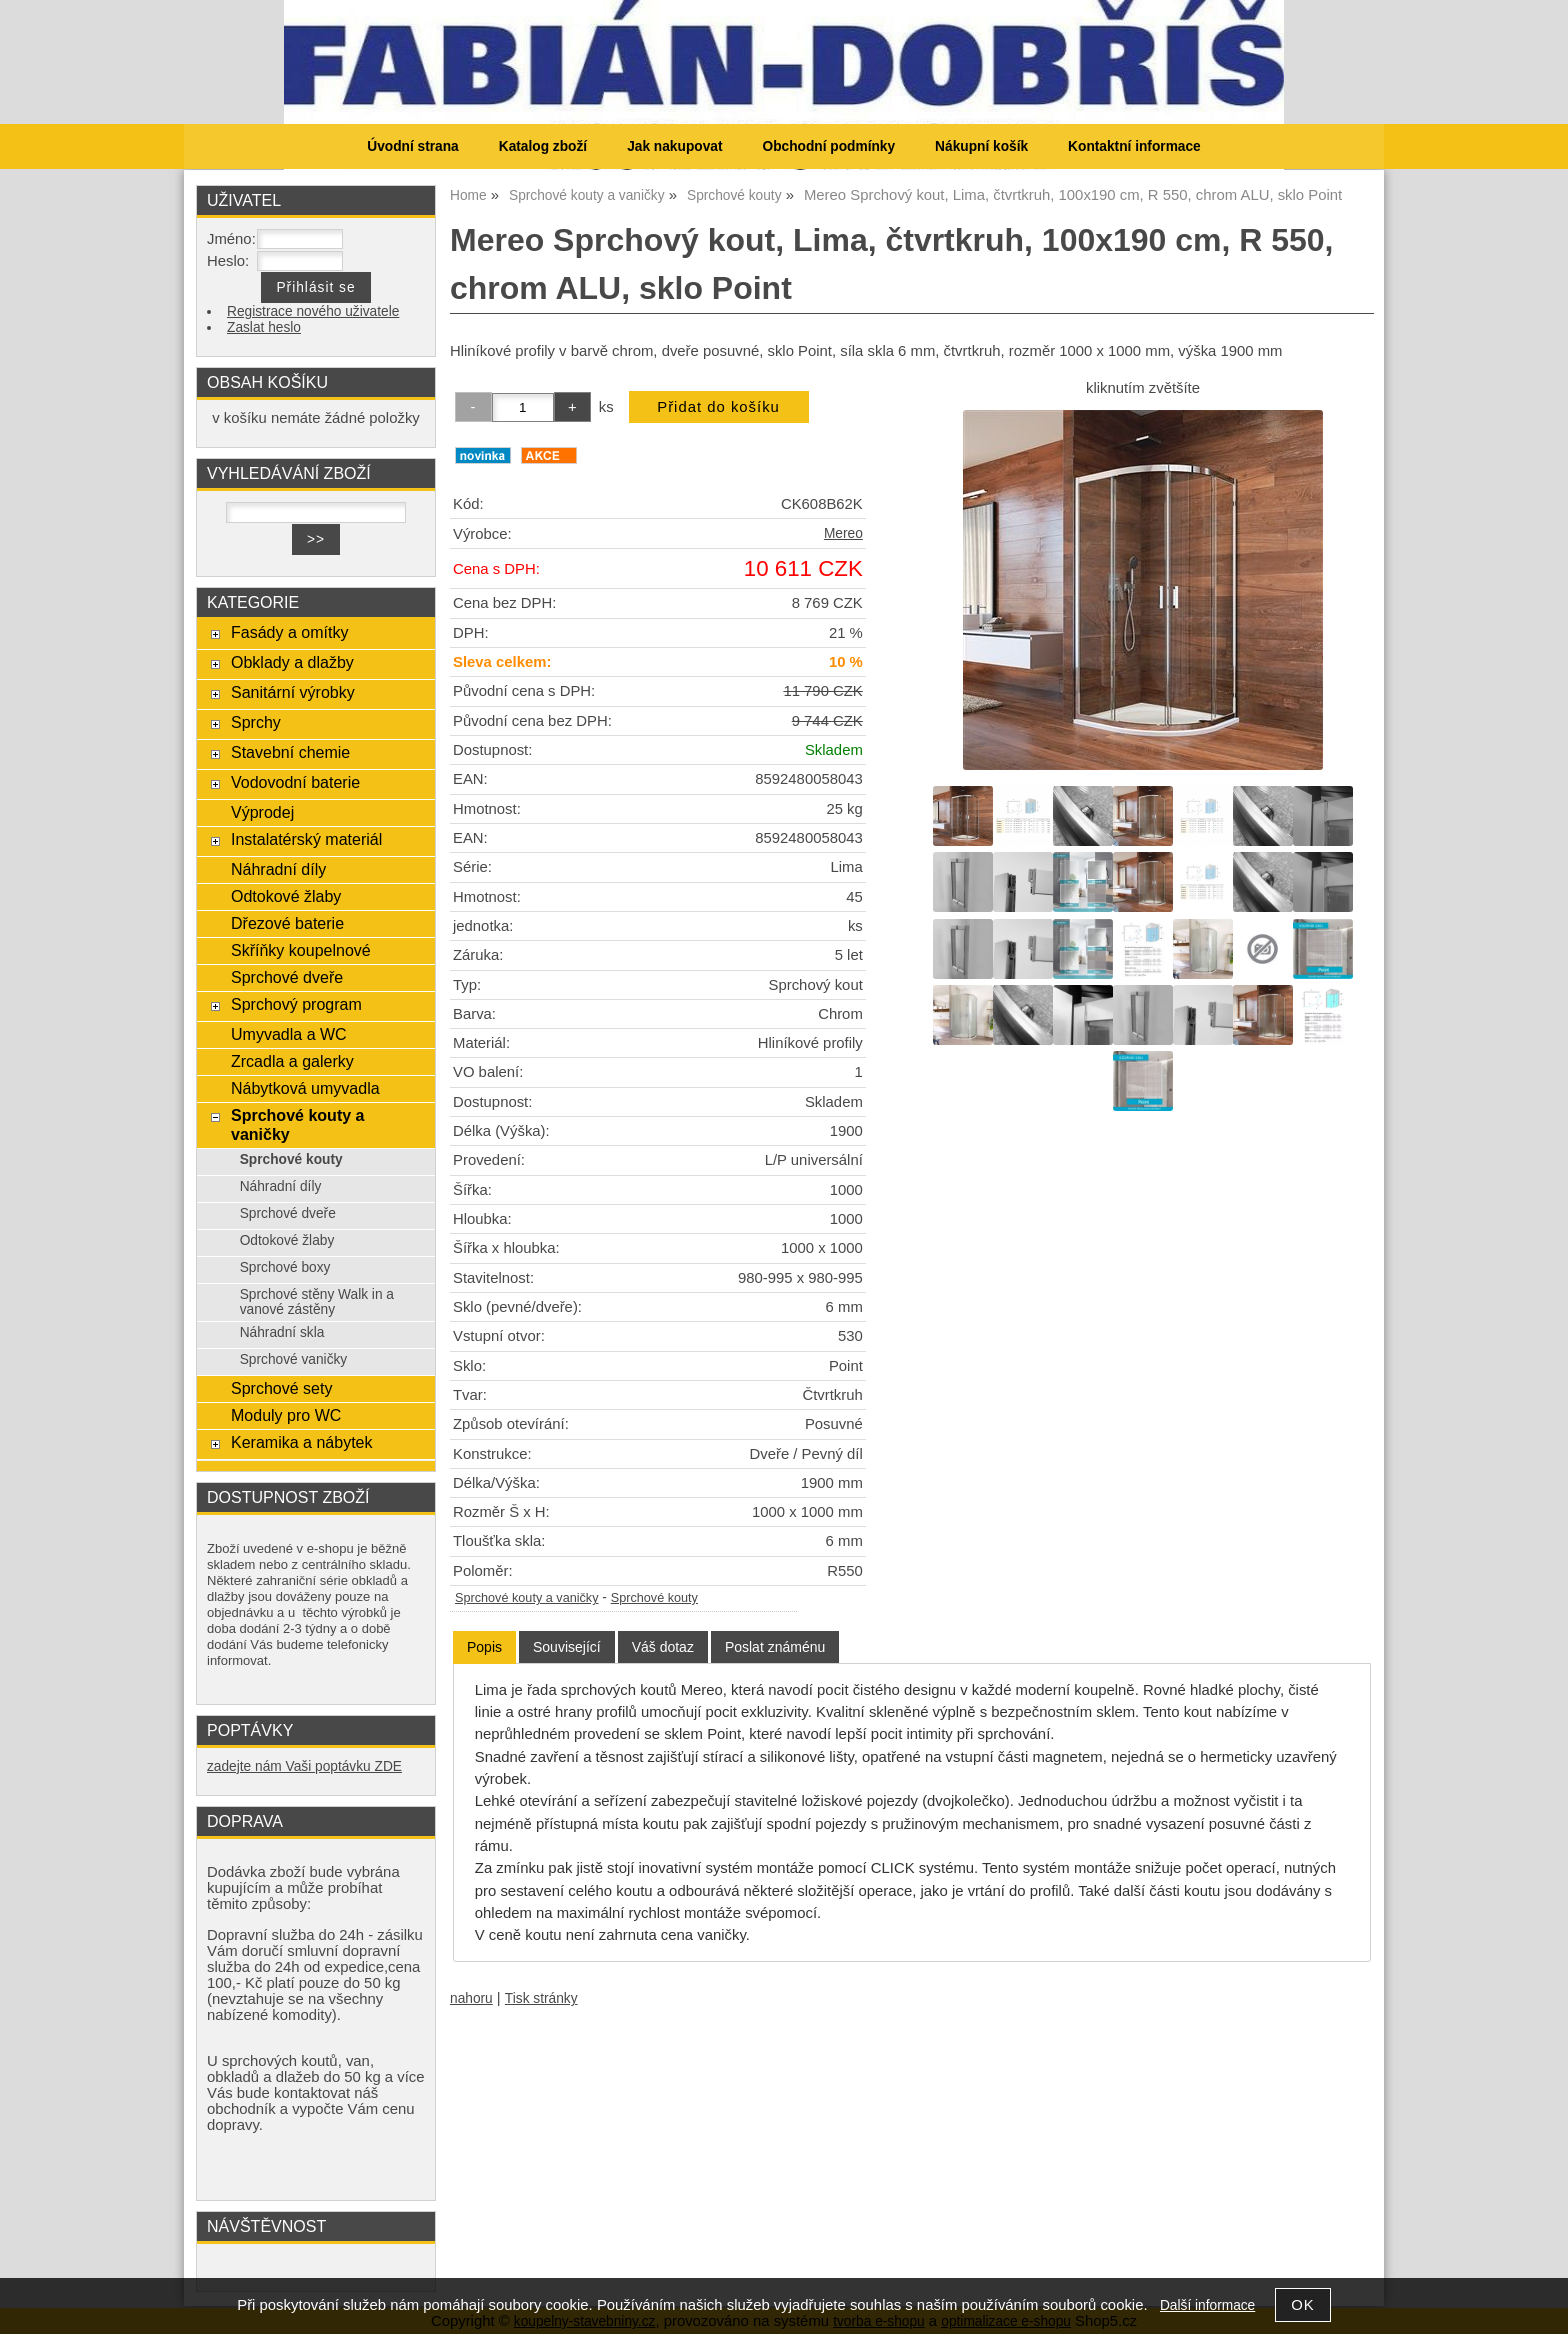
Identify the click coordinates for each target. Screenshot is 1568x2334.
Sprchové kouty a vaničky (527, 1598)
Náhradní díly (278, 869)
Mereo (843, 533)
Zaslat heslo (264, 327)
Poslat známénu (775, 1647)
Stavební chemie (290, 752)
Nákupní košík (981, 146)
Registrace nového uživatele (313, 311)
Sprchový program (296, 1004)
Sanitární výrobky (293, 692)
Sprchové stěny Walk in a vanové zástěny (317, 1302)
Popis (484, 1647)
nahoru (471, 1998)
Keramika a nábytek (302, 1442)
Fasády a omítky (290, 632)
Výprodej (262, 812)
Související (567, 1647)
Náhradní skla (282, 1332)
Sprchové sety (281, 1388)
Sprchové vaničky (294, 1359)
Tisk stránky (541, 1998)
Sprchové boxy (285, 1267)
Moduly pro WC (286, 1415)
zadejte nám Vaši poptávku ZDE (304, 1766)
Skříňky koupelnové (301, 950)
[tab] (484, 1647)
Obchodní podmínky (828, 146)
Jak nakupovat (674, 146)
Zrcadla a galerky (292, 1061)
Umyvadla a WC (289, 1034)
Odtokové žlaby (286, 896)
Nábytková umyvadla (305, 1088)
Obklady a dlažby (292, 662)
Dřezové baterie (287, 923)
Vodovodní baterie (295, 782)
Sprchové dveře (287, 977)
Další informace (1207, 2305)
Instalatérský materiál (306, 839)
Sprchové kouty (654, 1598)
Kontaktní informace (1134, 146)
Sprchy (256, 722)
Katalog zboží (543, 146)
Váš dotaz (663, 1647)
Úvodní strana (412, 146)
